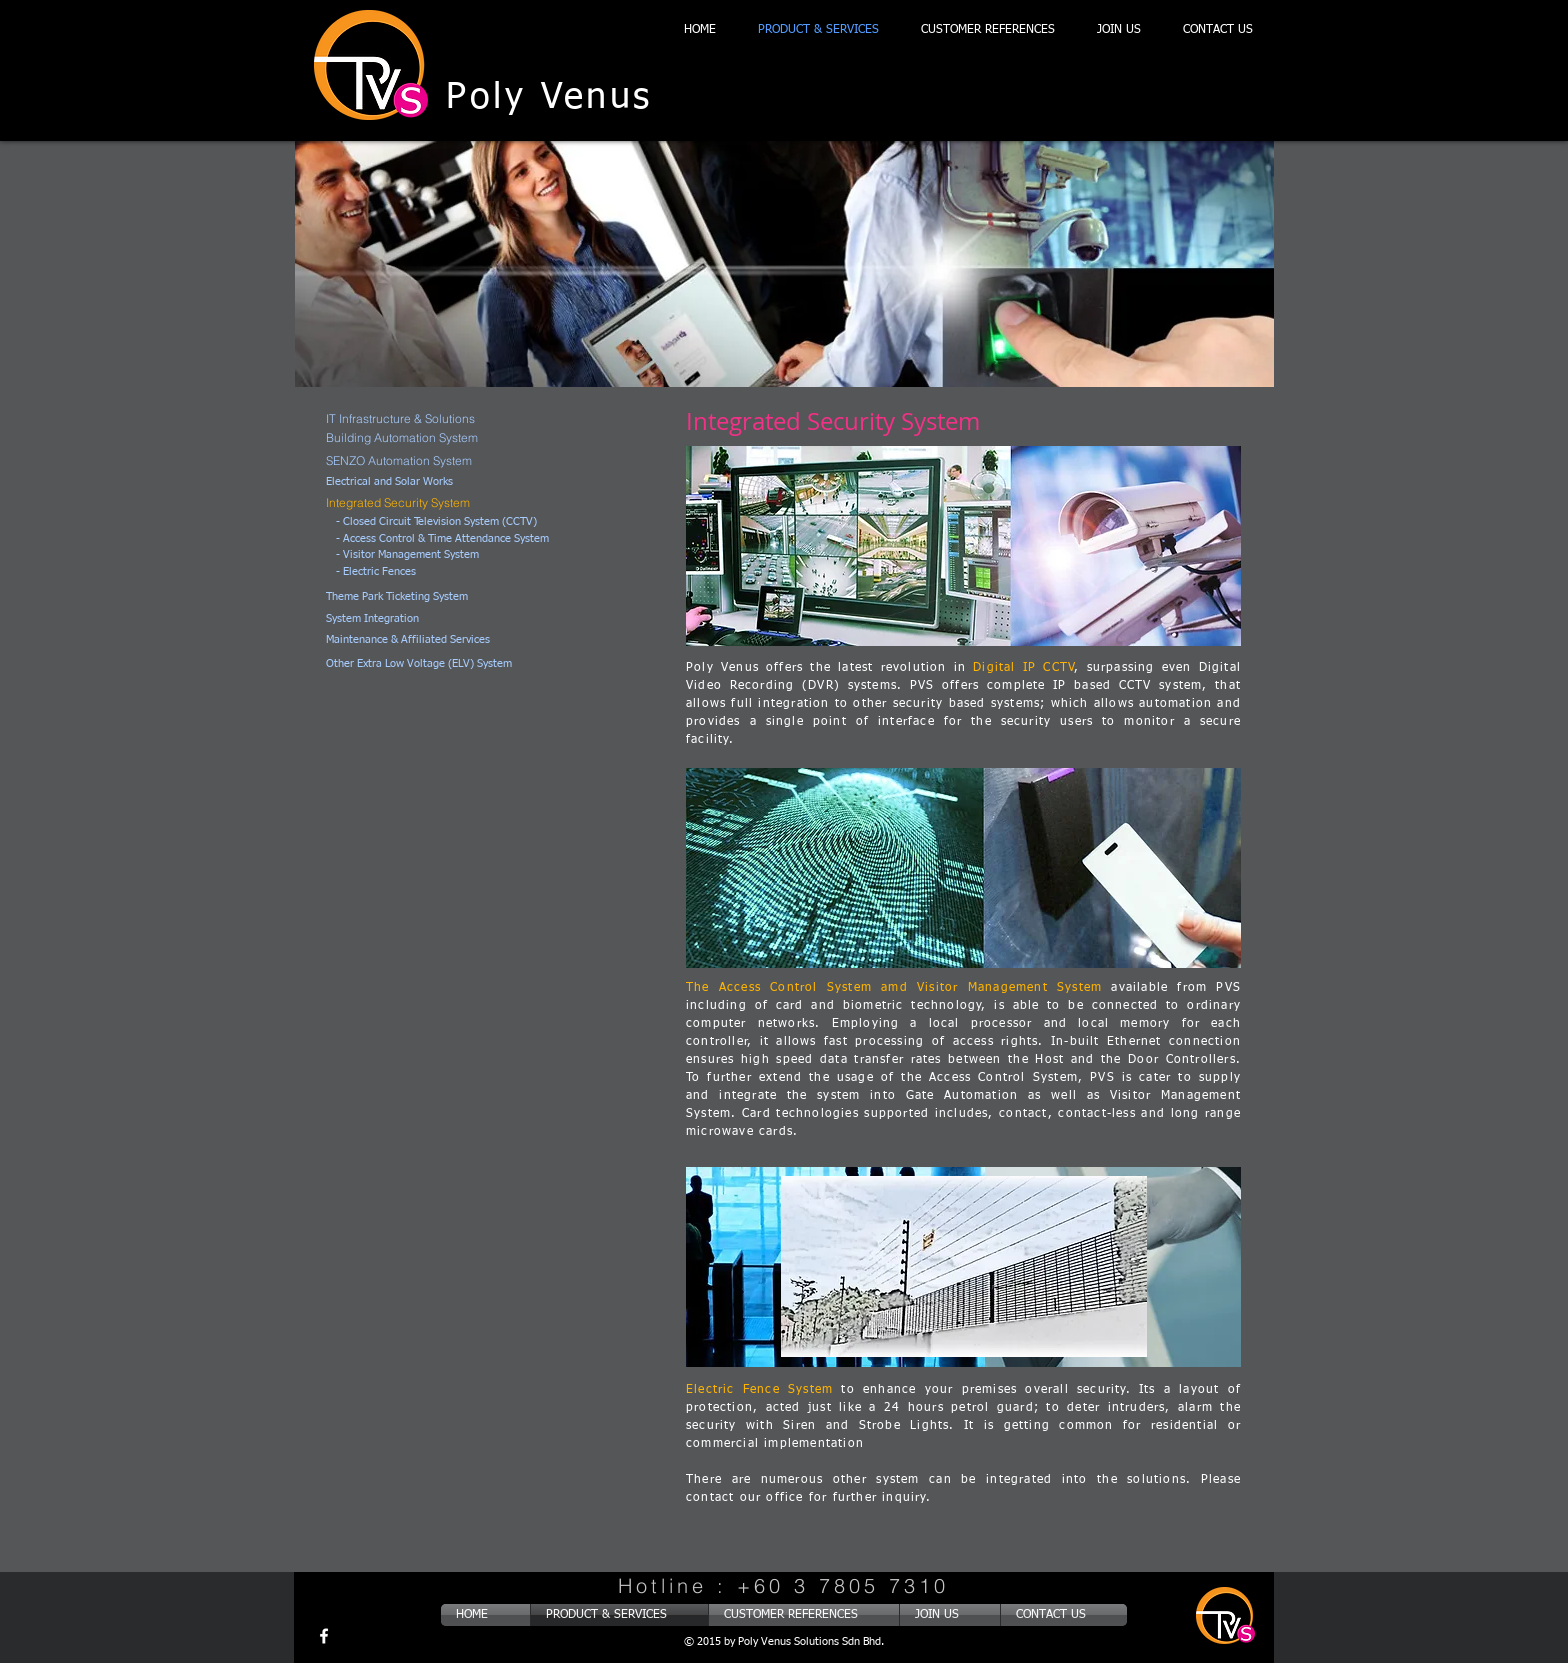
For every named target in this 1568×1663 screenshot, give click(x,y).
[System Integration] (425, 619)
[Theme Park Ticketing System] (431, 597)
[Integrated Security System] (437, 502)
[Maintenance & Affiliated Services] (443, 640)
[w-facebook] (324, 1636)
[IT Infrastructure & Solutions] (456, 418)
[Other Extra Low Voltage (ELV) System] (462, 664)
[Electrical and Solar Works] (408, 482)
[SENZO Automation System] (431, 460)
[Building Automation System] (431, 437)
